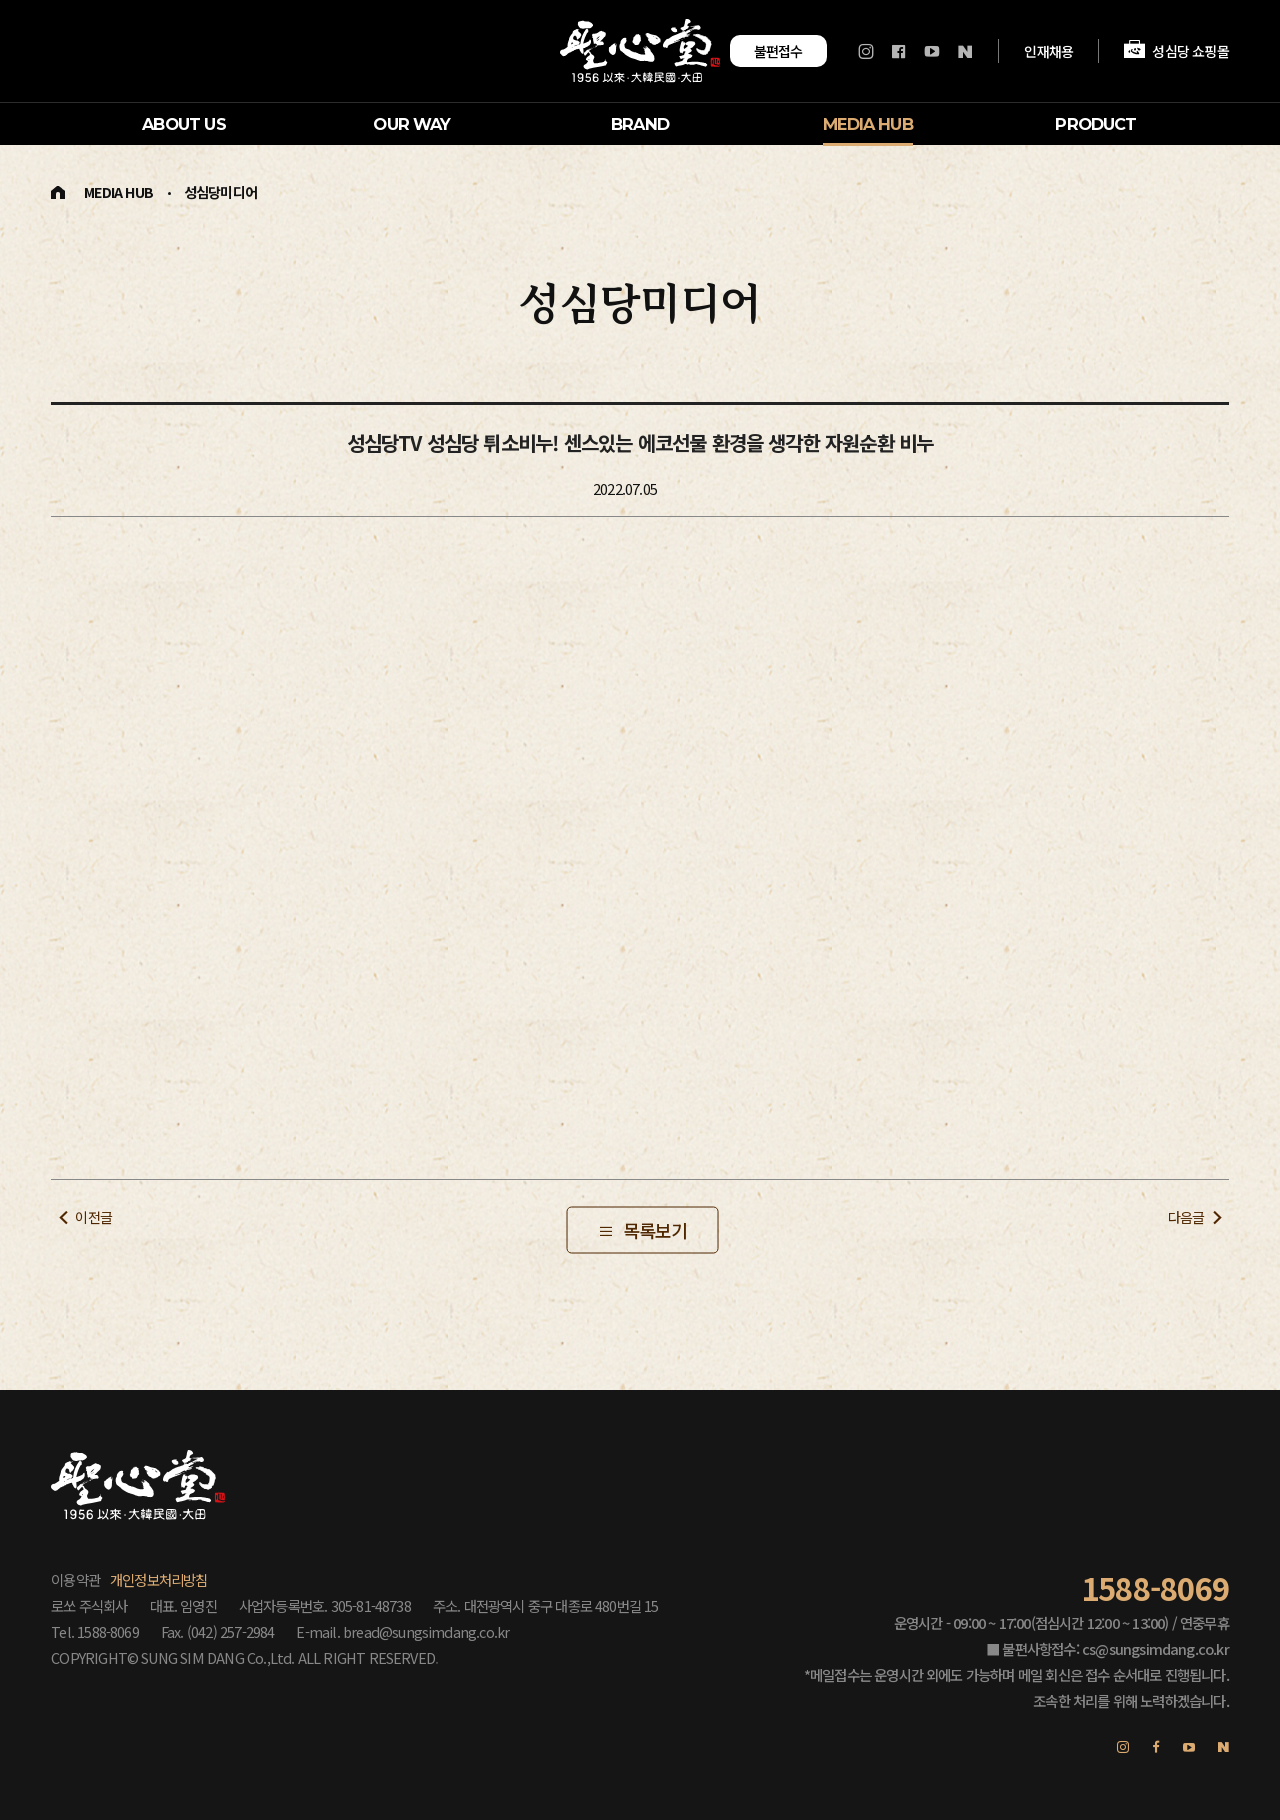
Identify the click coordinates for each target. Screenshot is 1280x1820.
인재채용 (1049, 50)
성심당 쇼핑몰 (1176, 50)
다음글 (1186, 1217)
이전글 (93, 1217)
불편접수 (778, 51)
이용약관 (75, 1579)
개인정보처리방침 (159, 1579)
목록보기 (655, 1230)
